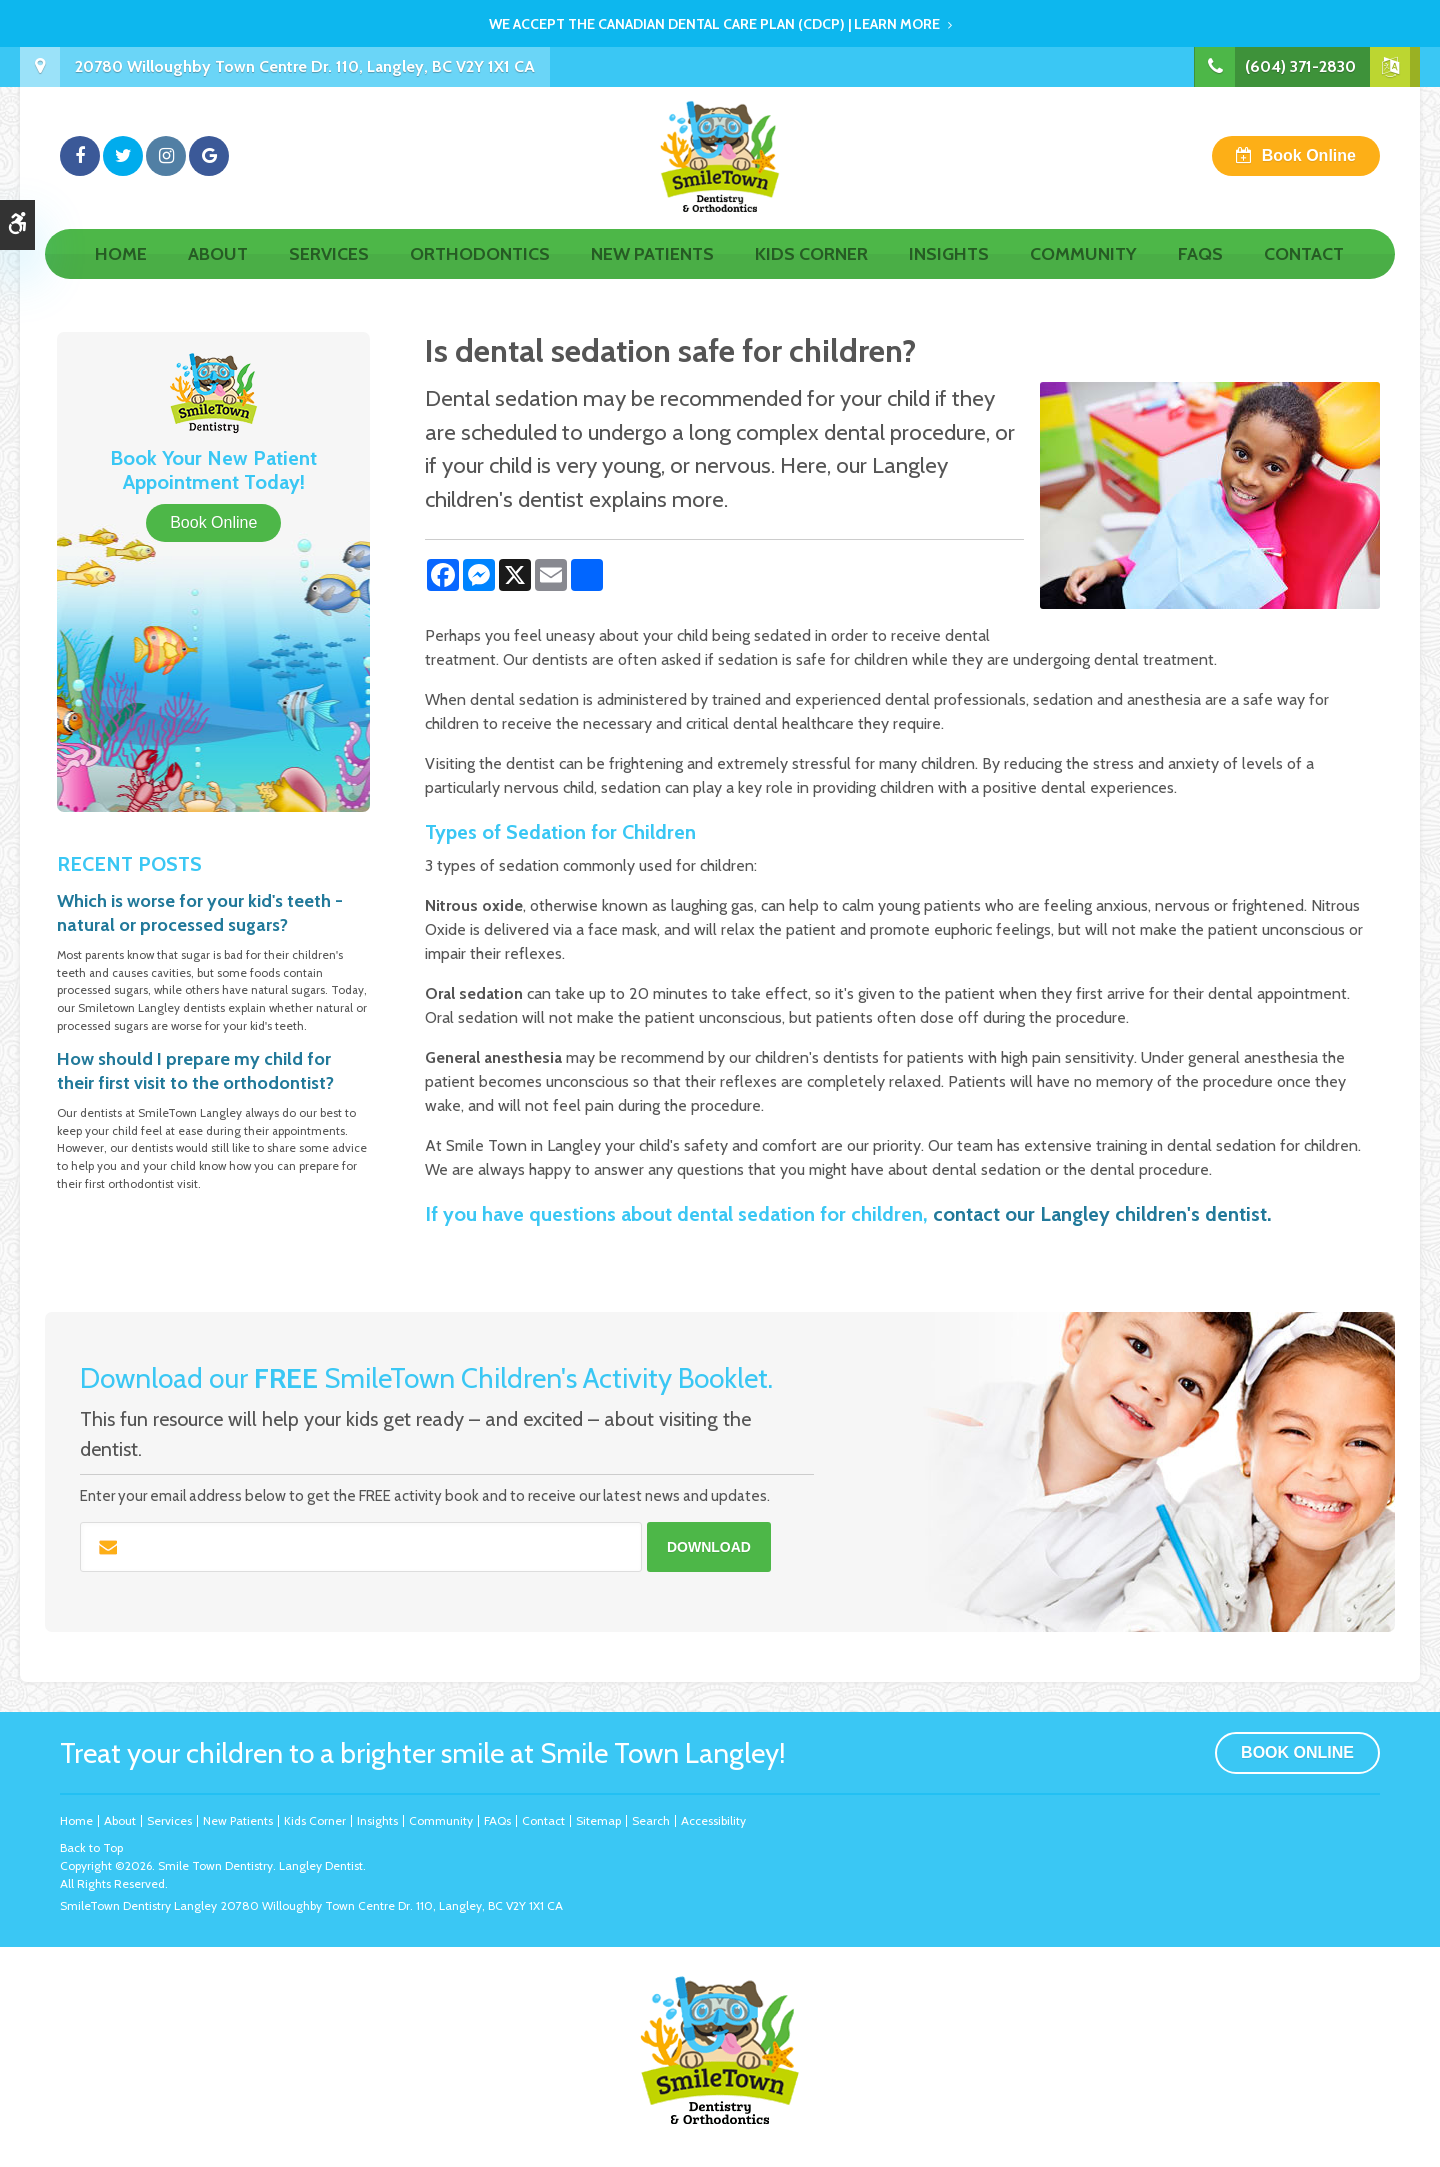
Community (1083, 277)
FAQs (1200, 277)
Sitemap (598, 1820)
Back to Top (91, 1847)
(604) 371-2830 (1299, 66)
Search (651, 1820)
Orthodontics (480, 277)
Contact (1304, 277)
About (218, 277)
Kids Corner (811, 277)
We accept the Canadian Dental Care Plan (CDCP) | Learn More (714, 24)
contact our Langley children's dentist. (1102, 1214)
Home (121, 277)
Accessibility (713, 1820)
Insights (949, 277)
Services (329, 277)
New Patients (652, 277)
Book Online (1309, 166)
